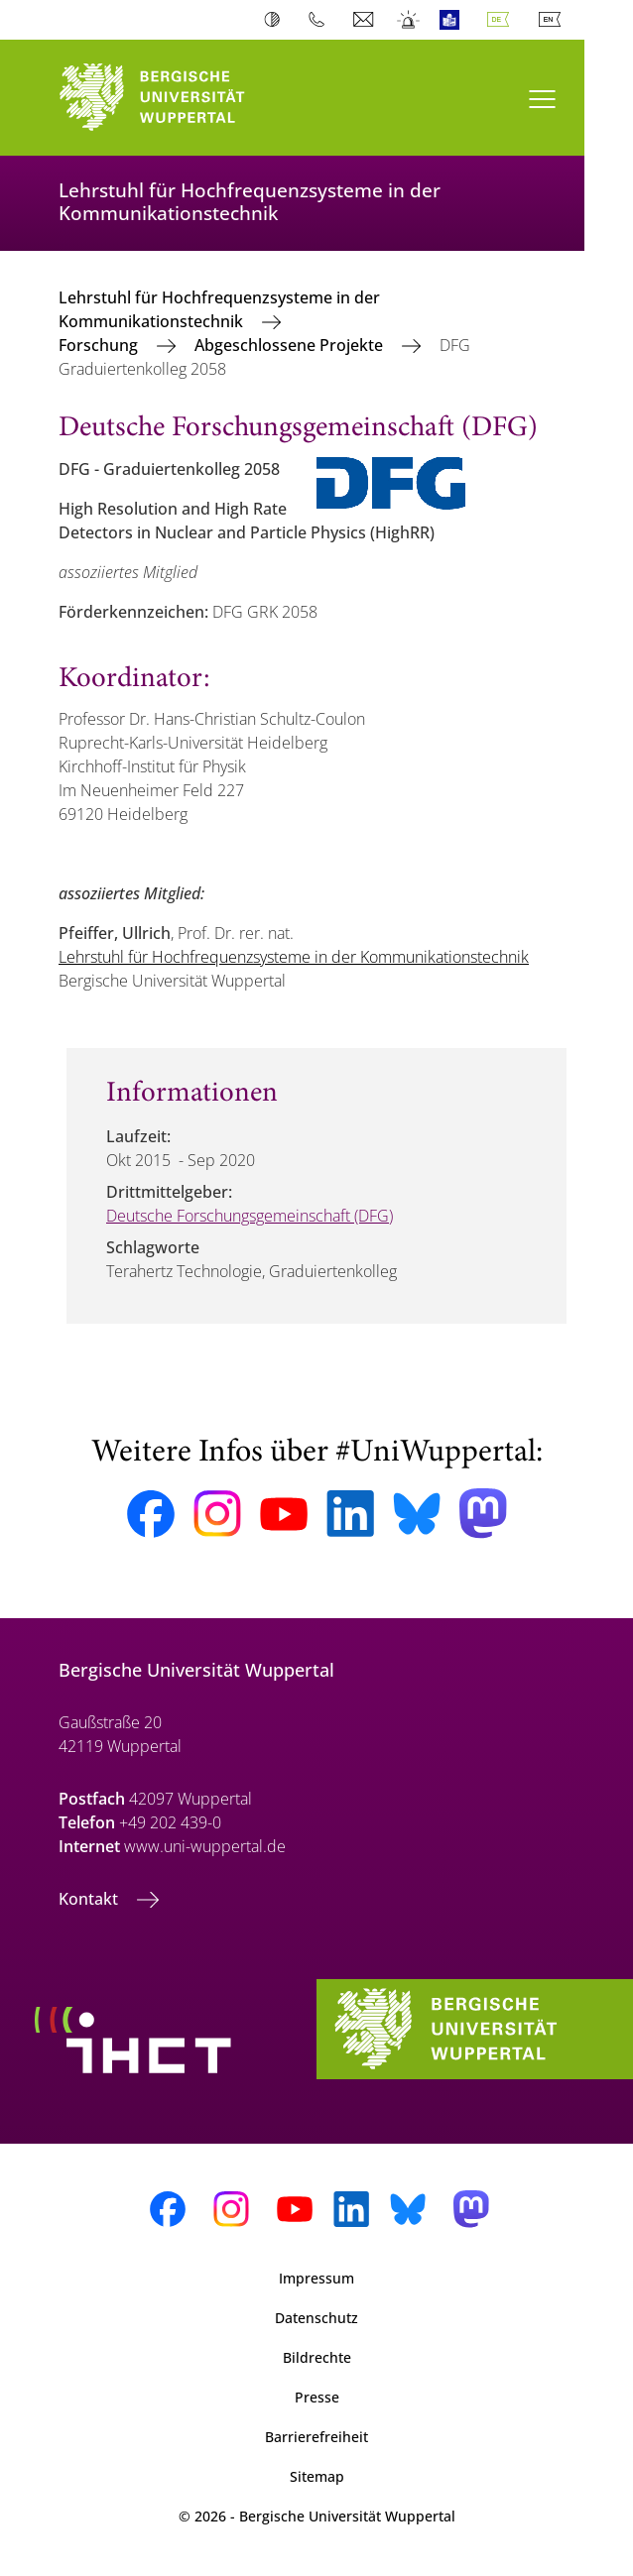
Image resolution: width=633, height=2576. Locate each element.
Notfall (409, 20)
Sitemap (317, 2476)
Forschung (100, 345)
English (554, 20)
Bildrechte (317, 2357)
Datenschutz (316, 2317)
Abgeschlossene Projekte (290, 345)
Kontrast (276, 20)
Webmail (365, 20)
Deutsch (502, 20)
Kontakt (90, 1899)
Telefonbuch (321, 20)
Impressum (316, 2278)
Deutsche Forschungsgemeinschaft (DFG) (249, 1216)
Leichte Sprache (454, 20)
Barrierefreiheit (316, 2436)
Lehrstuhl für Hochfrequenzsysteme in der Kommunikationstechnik (219, 309)
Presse (317, 2397)
